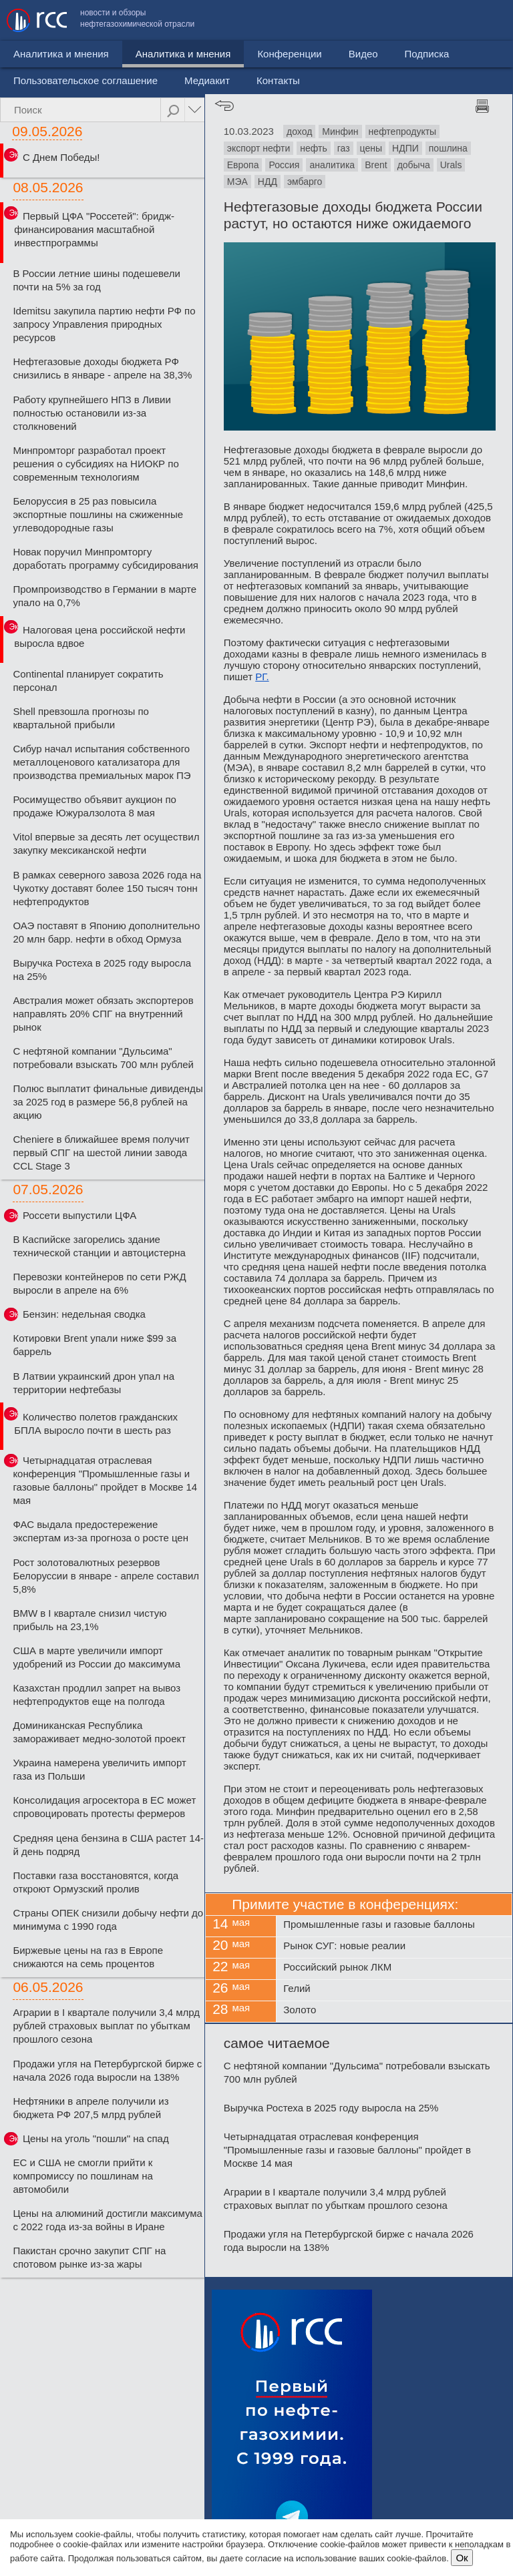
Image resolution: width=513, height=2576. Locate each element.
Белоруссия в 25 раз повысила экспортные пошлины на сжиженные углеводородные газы (98, 514)
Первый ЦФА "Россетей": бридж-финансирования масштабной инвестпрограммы (94, 229)
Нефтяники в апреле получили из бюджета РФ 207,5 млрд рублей (90, 2107)
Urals (451, 165)
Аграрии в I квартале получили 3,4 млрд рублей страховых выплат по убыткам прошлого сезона (106, 2026)
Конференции (233, 83)
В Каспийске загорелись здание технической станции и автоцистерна (99, 1246)
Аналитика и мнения (126, 83)
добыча (413, 165)
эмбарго (304, 181)
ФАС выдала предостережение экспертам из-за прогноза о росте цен (100, 1531)
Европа (243, 165)
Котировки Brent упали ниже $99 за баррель (94, 1344)
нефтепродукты (403, 131)
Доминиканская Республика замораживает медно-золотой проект (99, 1732)
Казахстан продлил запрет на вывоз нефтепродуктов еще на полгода (96, 1694)
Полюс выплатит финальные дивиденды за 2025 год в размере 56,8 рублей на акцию (107, 1102)
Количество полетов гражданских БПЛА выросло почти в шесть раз (96, 1423)
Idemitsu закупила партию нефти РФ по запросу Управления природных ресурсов (104, 324)
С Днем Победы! (61, 157)
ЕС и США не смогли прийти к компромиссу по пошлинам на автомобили (83, 2176)
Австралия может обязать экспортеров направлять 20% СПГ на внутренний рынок (103, 1014)
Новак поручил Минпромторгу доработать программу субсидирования (105, 558)
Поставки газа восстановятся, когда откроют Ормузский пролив (95, 1882)
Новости (32, 83)
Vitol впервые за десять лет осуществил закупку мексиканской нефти (106, 843)
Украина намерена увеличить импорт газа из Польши (99, 1769)
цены (371, 148)
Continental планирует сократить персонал (88, 680)
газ (343, 148)
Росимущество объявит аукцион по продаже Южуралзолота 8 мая (94, 806)
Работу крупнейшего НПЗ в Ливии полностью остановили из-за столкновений (91, 413)
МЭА (237, 181)
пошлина (448, 148)
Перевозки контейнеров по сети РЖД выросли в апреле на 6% (99, 1283)
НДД (267, 181)
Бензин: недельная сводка (84, 1314)
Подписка (370, 83)
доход (299, 131)
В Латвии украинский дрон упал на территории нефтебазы (93, 1382)
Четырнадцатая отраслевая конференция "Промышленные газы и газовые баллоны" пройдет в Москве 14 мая (105, 1480)
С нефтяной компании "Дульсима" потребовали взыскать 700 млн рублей (103, 1057)
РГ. (262, 676)
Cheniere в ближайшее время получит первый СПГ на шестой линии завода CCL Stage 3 (101, 1152)
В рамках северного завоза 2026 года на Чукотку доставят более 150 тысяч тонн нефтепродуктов (107, 888)
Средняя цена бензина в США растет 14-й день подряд (108, 1844)
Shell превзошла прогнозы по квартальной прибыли (81, 718)
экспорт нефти (259, 148)
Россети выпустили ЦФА (79, 1215)
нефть (313, 148)
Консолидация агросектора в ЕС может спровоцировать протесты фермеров (104, 1806)
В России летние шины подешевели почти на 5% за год (96, 280)
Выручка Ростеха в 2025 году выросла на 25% (102, 969)
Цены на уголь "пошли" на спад (96, 2138)
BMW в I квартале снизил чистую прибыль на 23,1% (89, 1619)
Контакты (478, 50)
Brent (376, 165)
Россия (284, 165)
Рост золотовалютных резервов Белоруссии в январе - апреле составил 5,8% (106, 1576)
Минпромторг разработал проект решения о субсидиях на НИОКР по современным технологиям (95, 464)
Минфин (340, 131)
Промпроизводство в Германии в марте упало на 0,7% (104, 595)
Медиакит (407, 50)
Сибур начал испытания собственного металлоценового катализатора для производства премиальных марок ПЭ (101, 762)
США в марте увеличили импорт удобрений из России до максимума (96, 1657)
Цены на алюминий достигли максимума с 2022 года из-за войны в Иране (107, 2220)
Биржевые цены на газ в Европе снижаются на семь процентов (88, 1957)
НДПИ (405, 148)
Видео (306, 83)
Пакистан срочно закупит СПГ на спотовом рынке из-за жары (89, 2257)
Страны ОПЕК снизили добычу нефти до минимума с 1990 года (108, 1919)
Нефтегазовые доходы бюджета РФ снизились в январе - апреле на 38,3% (102, 368)
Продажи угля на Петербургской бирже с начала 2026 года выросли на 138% (107, 2070)
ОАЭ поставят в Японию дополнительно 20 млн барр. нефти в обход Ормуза (106, 932)
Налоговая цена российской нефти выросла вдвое (99, 636)
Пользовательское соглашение (285, 50)
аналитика (332, 165)
